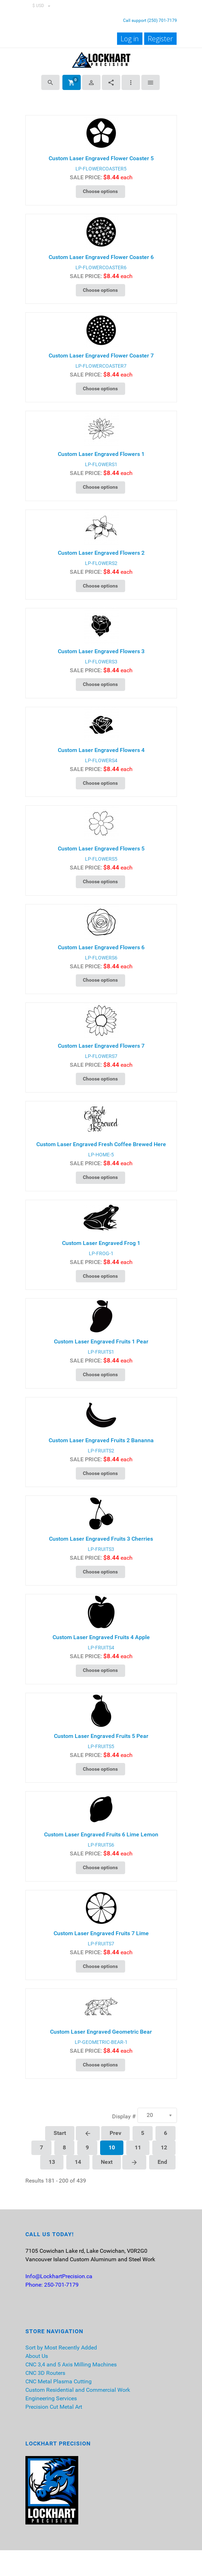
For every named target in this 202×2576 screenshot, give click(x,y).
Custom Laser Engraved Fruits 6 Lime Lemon (101, 1834)
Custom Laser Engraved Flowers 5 (101, 848)
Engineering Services (51, 2398)
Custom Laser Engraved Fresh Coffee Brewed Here (101, 1144)
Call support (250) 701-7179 (150, 20)
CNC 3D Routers (45, 2373)
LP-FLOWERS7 (101, 1056)
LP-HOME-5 (101, 1154)
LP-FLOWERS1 (101, 464)
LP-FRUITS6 (101, 1845)
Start (60, 2133)
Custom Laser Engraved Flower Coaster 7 (101, 355)
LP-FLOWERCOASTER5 (101, 168)
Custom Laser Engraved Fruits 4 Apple (101, 1637)
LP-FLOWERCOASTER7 (101, 366)
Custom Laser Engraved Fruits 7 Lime (101, 1933)
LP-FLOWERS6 (101, 958)
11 (138, 2147)
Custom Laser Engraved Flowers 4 (101, 750)
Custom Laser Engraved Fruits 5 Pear (101, 1736)
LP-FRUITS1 (101, 1352)
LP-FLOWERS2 (101, 563)
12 (164, 2147)
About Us (36, 2356)
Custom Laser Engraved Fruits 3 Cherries (101, 1538)
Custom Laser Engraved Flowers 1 (101, 454)
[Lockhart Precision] (101, 59)
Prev (115, 2133)
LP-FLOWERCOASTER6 (101, 267)
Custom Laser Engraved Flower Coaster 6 (101, 257)
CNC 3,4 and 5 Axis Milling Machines (71, 2364)
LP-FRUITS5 (101, 1746)
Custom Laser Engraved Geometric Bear (101, 2031)
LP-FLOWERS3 (101, 661)
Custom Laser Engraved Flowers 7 (101, 1045)
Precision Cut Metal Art (53, 2406)
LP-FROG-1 (101, 1253)
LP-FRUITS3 (101, 1549)
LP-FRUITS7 (101, 1943)
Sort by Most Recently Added (61, 2347)
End (162, 2162)
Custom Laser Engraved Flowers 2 (101, 552)
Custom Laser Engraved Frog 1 (101, 1243)
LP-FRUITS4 (101, 1647)
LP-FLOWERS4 (101, 760)
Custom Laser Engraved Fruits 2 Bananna (101, 1440)
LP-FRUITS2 (101, 1450)
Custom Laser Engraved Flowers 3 (101, 651)
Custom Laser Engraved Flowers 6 (101, 947)
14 (78, 2162)
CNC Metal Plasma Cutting (58, 2381)
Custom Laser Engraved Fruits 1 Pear (101, 1341)
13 (52, 2162)
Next (106, 2162)
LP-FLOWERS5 (101, 859)
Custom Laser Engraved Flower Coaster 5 (101, 158)
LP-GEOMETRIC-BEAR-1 (101, 2042)
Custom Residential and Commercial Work (77, 2390)
